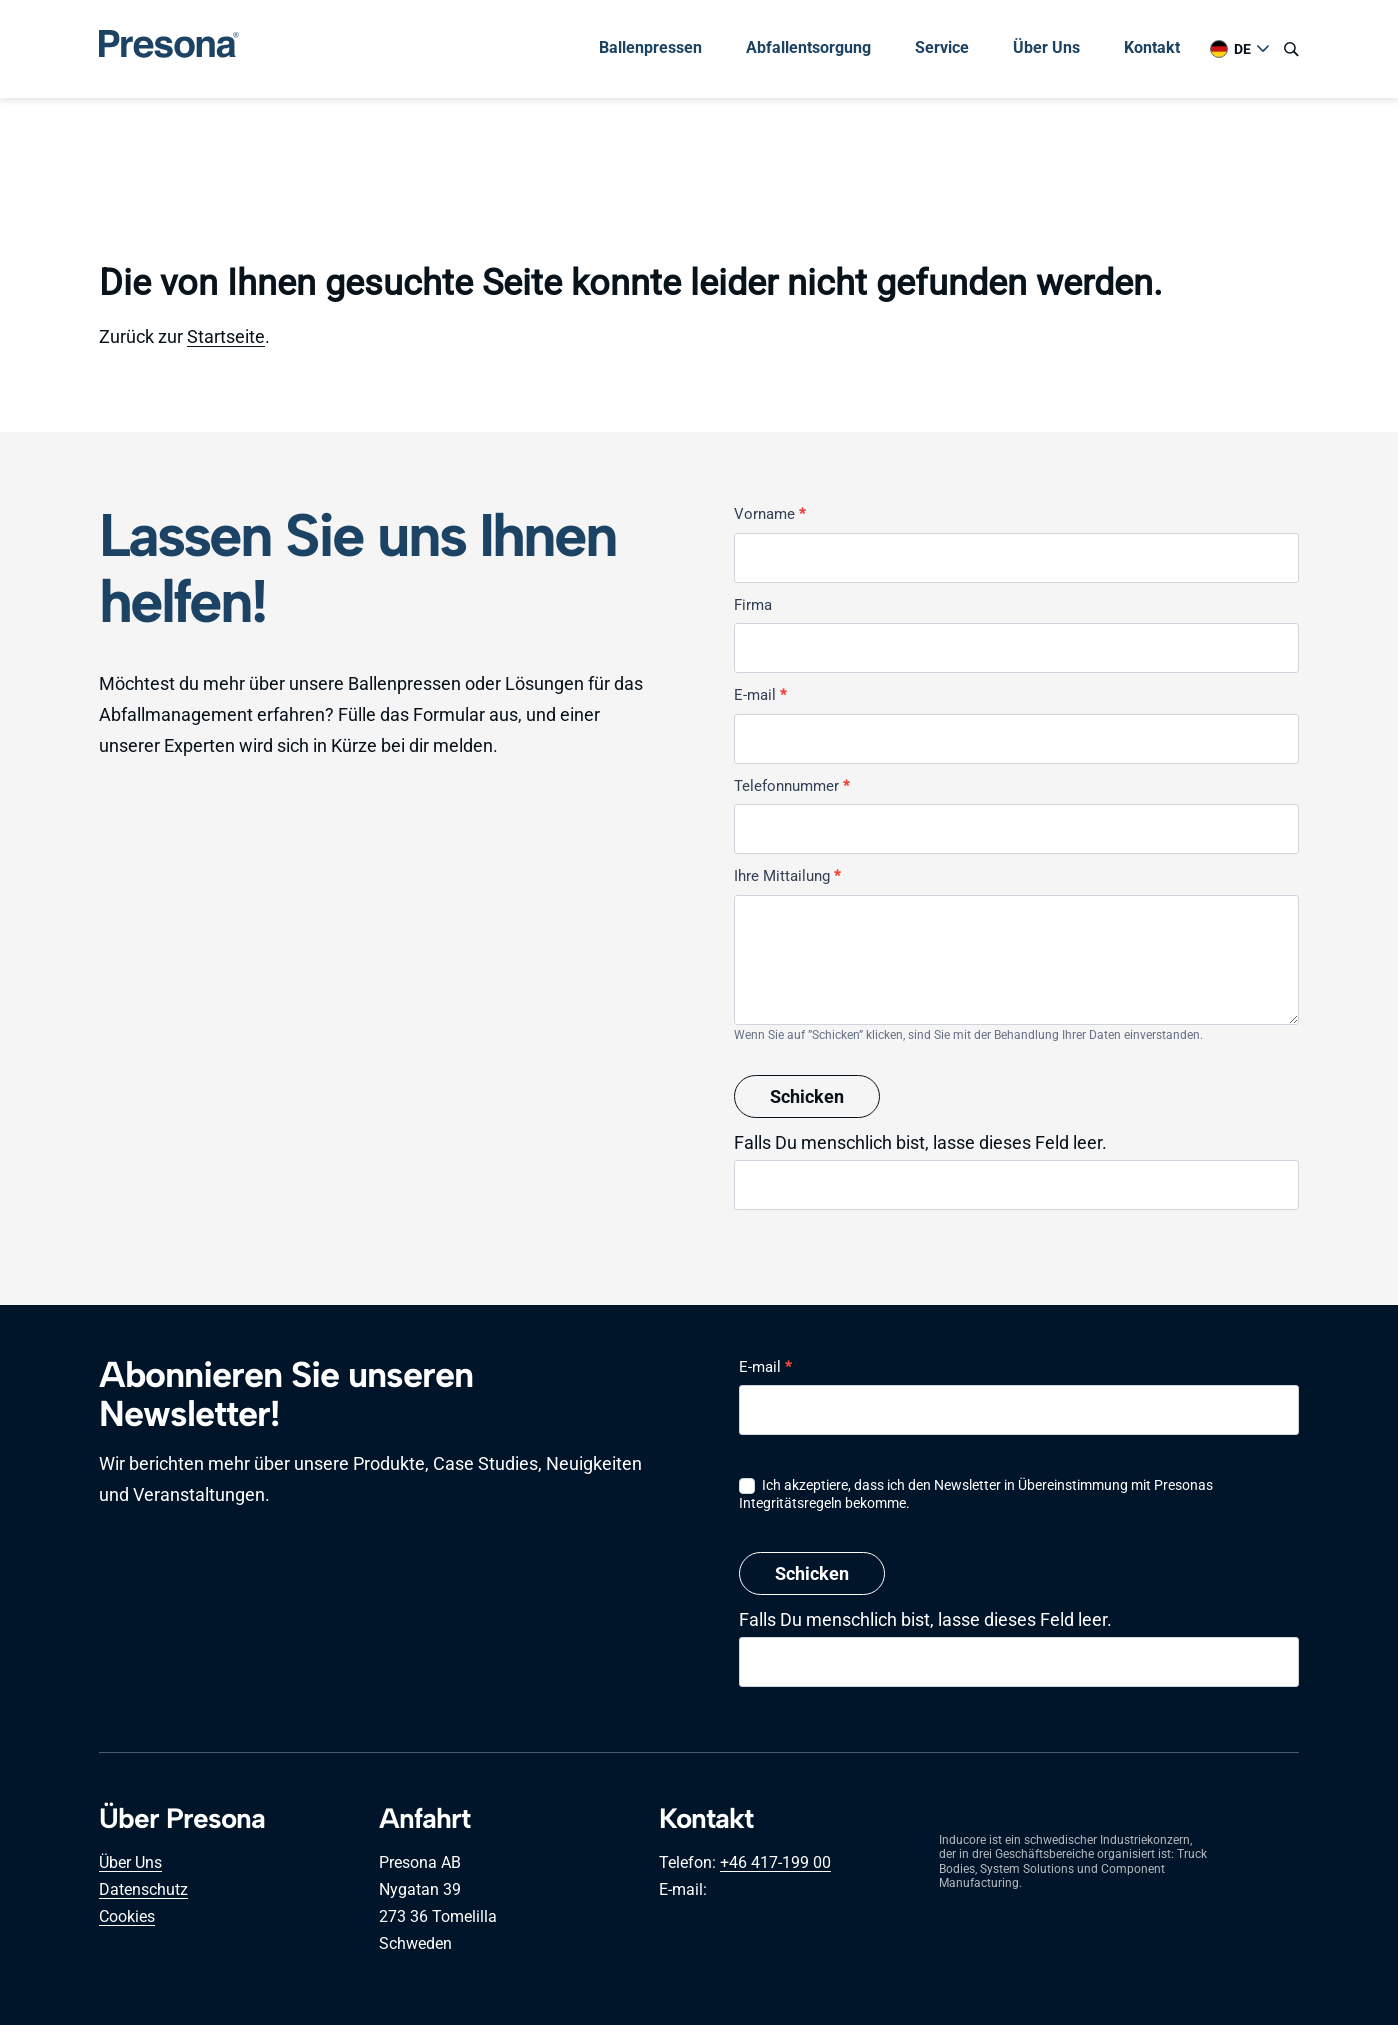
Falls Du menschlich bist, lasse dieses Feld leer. (920, 1142)
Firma (753, 605)
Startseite (226, 336)
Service (942, 47)
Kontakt (1152, 47)
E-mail (760, 695)
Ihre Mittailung (787, 876)
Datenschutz (143, 1889)
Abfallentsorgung (808, 47)
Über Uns (1046, 47)
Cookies (127, 1916)
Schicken (807, 1096)
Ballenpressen (650, 47)
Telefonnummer (791, 786)
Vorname (769, 514)
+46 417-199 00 (775, 1862)
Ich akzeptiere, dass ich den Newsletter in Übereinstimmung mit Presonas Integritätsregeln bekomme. (976, 1494)
